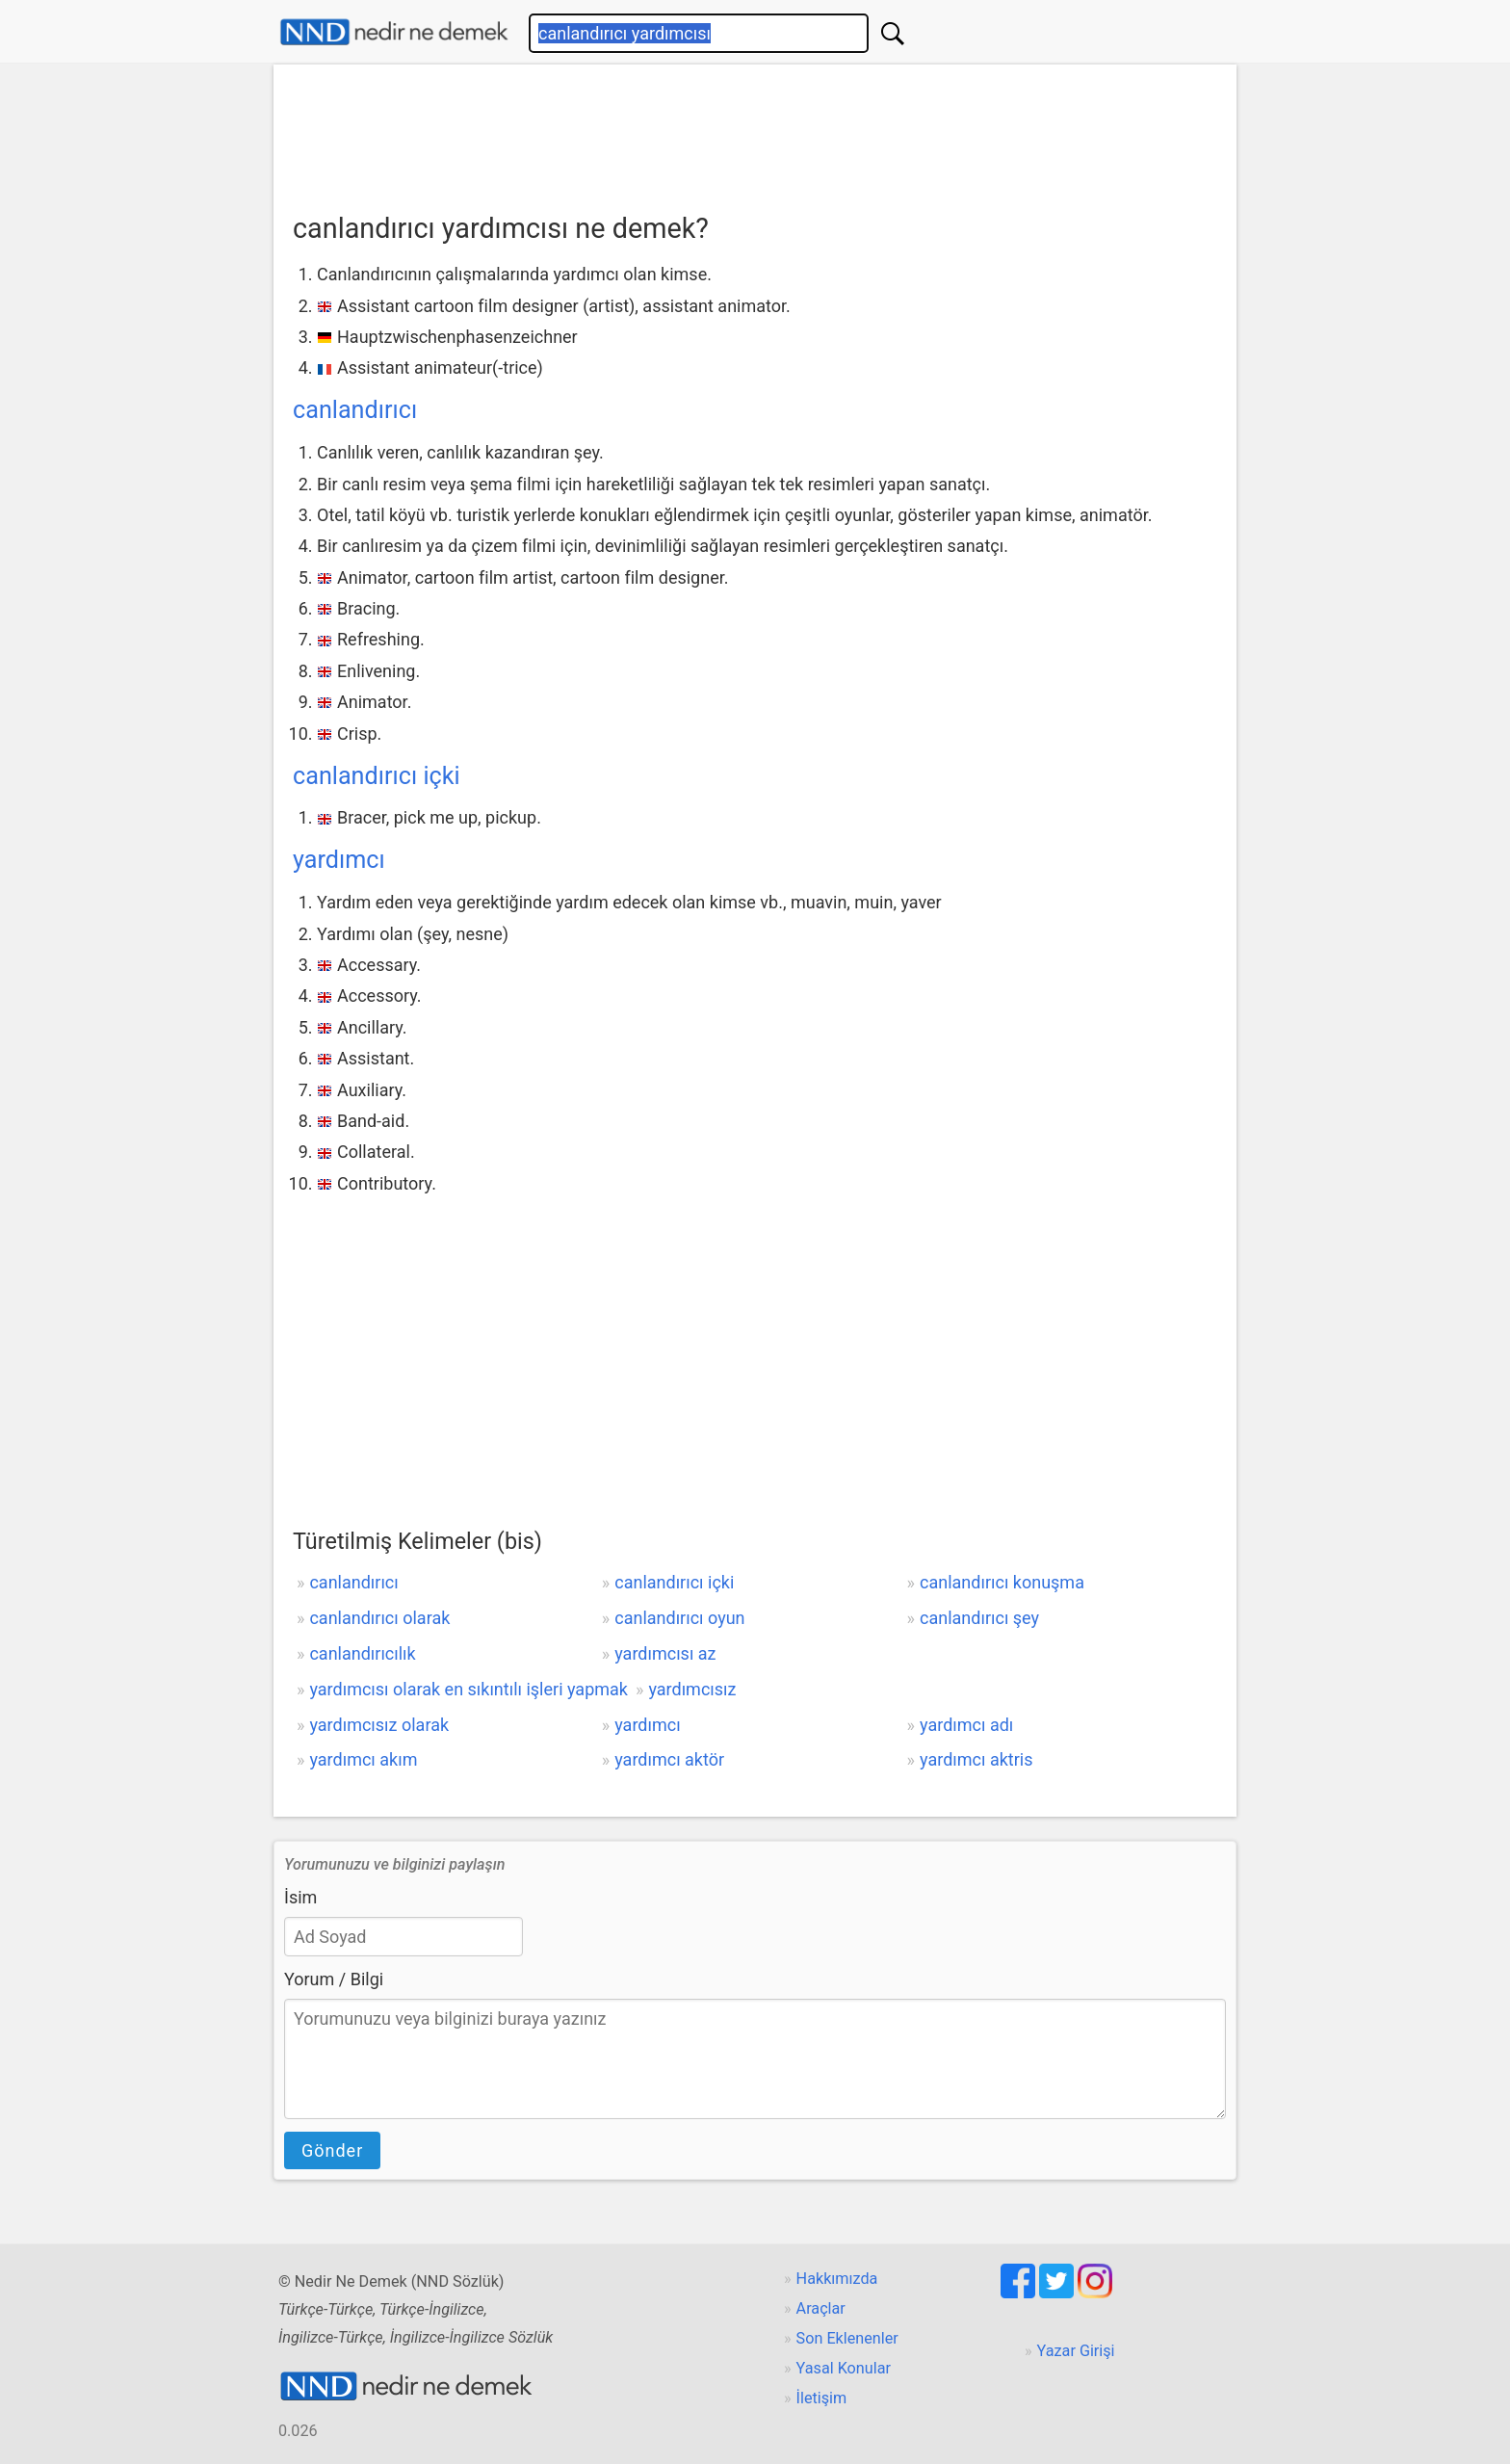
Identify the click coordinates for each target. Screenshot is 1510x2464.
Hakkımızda (837, 2278)
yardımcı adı (966, 1725)
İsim (300, 1897)
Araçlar (821, 2308)
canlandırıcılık (362, 1653)
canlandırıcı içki (376, 776)
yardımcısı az (665, 1653)
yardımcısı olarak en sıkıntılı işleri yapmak (468, 1689)
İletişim (821, 2398)
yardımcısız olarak (379, 1725)
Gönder (332, 2150)
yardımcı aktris (976, 1759)
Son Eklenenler (847, 2338)
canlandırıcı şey (979, 1618)
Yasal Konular (843, 2368)
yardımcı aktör (669, 1759)
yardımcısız (692, 1689)
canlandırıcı (355, 410)
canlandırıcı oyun (679, 1618)
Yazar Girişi (1076, 2351)
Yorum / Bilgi (333, 1979)
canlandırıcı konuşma (1002, 1582)
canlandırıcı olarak (379, 1618)
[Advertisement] (755, 132)
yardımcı (339, 860)
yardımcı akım (363, 1759)
